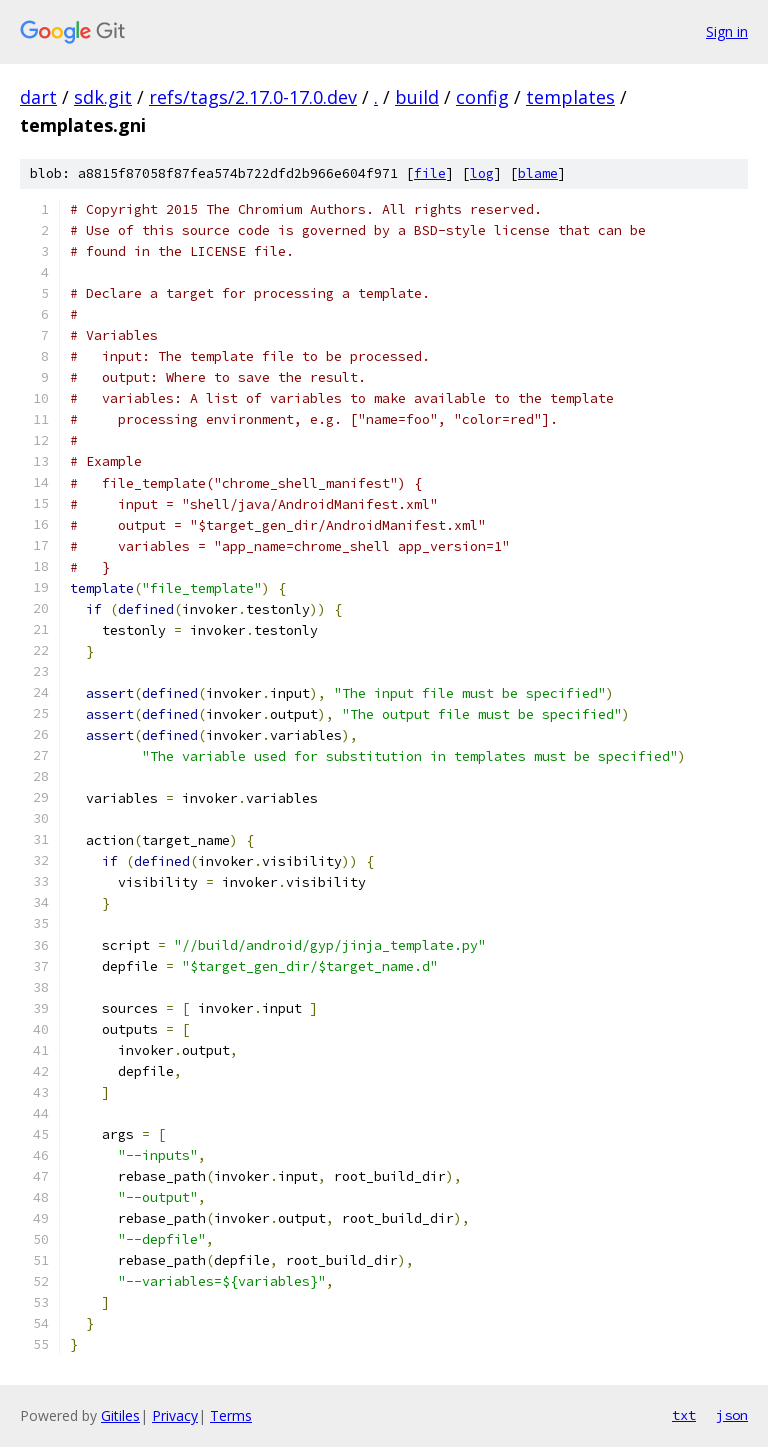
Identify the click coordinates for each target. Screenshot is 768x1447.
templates (570, 97)
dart (38, 97)
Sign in (727, 31)
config (482, 97)
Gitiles (120, 1415)
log (482, 173)
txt (684, 1415)
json (732, 1415)
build (417, 97)
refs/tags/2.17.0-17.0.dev (253, 97)
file (430, 173)
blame (538, 173)
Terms (231, 1415)
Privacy (175, 1415)
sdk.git (103, 97)
